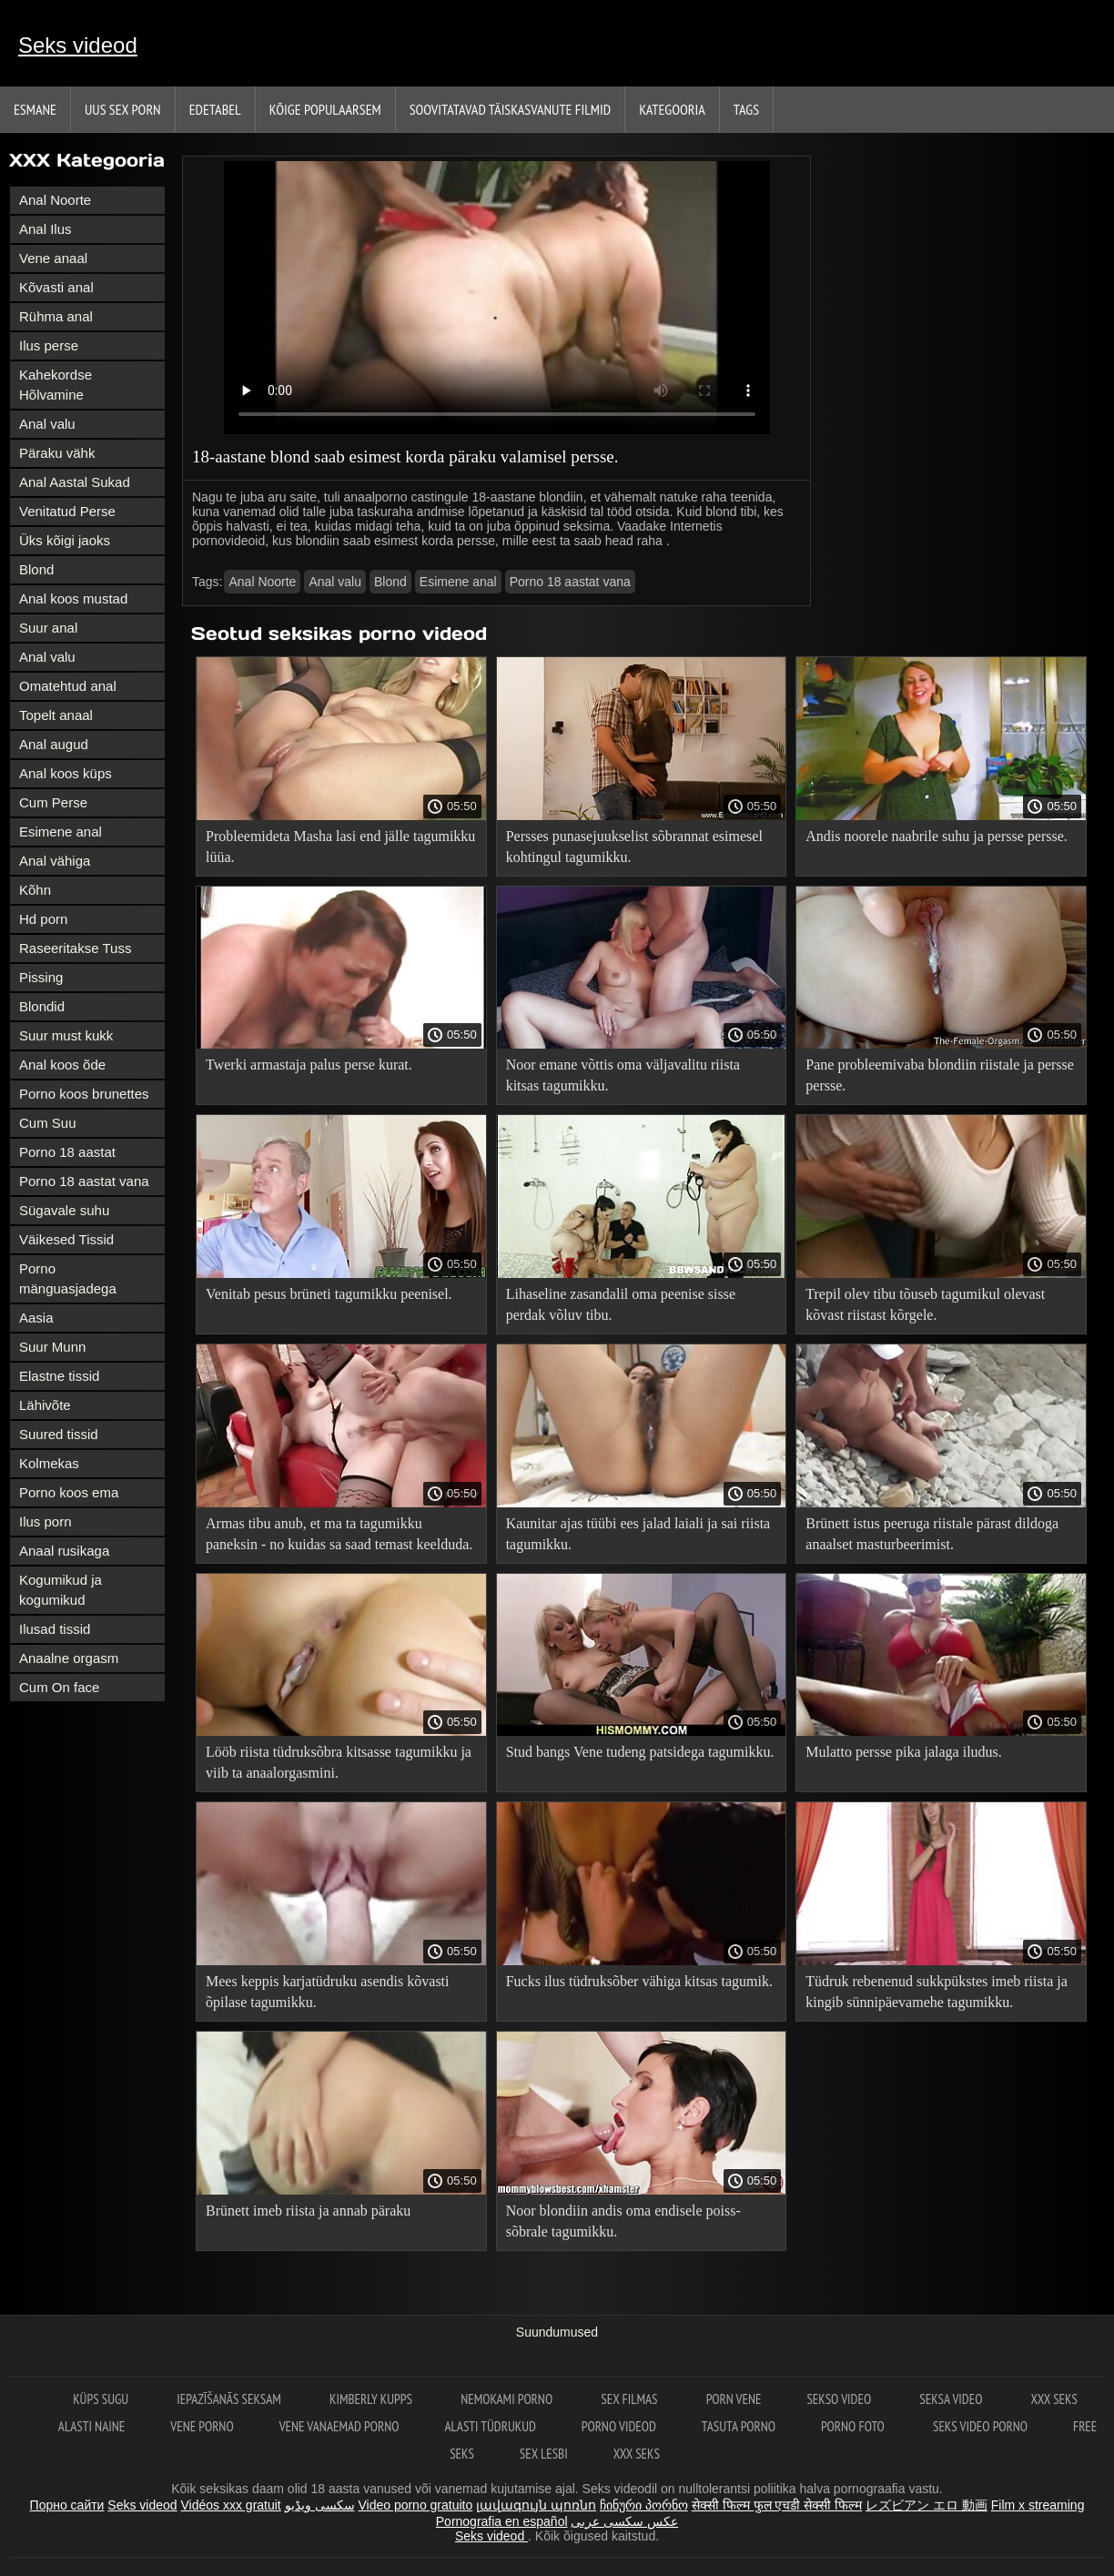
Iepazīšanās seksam (230, 2399)
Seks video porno (980, 2426)
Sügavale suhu (64, 1210)
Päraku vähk (57, 453)
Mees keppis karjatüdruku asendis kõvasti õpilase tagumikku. (328, 1991)
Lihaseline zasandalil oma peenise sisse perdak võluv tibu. (620, 1304)
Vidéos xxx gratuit (231, 2505)
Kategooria (672, 109)
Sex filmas (630, 2399)
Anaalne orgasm (68, 1658)
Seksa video (952, 2399)
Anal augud (53, 744)
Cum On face (59, 1687)
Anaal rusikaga (64, 1550)
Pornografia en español (502, 2521)
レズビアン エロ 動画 (926, 2505)
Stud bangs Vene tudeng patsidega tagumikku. (640, 1752)
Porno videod (619, 2426)
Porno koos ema (68, 1492)
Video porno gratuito (415, 2505)
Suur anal (48, 627)
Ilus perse (48, 345)
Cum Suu (47, 1123)
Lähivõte (45, 1405)
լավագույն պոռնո (536, 2505)
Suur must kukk (66, 1035)
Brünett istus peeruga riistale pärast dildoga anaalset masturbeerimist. (931, 1534)
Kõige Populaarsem (325, 109)
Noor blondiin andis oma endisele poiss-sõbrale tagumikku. (623, 2221)
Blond (36, 569)
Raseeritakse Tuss (75, 948)
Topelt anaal (56, 715)
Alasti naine (91, 2426)
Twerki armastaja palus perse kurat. (309, 1064)
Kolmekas (49, 1463)
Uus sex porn (123, 109)
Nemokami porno (508, 2399)
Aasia (36, 1317)
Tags (746, 109)
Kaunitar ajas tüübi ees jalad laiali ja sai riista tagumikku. (638, 1534)
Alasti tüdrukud (489, 2426)
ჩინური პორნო (644, 2505)
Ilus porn (45, 1521)
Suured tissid (58, 1434)
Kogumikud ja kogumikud (60, 1589)
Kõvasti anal (56, 287)
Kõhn (35, 890)
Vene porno (201, 2426)
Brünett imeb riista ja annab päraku (308, 2210)
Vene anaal (53, 258)
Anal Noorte (55, 200)
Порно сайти (67, 2505)
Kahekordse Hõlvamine (55, 384)
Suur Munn (52, 1346)
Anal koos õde (62, 1064)
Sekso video (840, 2399)
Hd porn (43, 919)
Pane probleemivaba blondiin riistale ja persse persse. (939, 1075)
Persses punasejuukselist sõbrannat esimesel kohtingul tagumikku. (634, 846)
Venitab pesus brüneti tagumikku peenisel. (329, 1294)
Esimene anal (60, 831)
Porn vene (734, 2399)
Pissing (41, 977)
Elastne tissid (59, 1376)
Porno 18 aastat (67, 1152)
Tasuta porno (738, 2426)
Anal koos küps (65, 773)
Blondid (42, 1006)
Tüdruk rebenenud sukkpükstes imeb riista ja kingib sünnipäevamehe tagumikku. (936, 1991)
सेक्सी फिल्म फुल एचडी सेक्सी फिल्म (777, 2505)
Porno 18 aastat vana (84, 1181)
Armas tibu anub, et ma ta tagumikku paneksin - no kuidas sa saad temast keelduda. (339, 1534)
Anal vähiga (54, 860)
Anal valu (47, 423)
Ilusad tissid (54, 1629)
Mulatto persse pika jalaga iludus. (903, 1752)
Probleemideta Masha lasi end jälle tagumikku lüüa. (340, 846)
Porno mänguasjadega (67, 1278)
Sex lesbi (544, 2453)
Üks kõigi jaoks (64, 540)
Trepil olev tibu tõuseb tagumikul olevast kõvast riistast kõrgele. (925, 1304)
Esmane (35, 109)
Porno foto (854, 2426)
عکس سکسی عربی (624, 2521)
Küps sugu (102, 2399)
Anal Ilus (45, 229)
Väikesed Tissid (66, 1239)
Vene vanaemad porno (339, 2426)
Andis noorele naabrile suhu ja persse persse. (936, 836)
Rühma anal (56, 316)
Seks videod (77, 45)
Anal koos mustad (73, 598)
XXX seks (1054, 2399)
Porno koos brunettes (84, 1093)
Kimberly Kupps (372, 2399)
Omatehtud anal (67, 686)
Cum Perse (53, 802)
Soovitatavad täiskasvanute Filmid (510, 109)
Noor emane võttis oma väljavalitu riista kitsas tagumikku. (623, 1075)
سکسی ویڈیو (320, 2505)
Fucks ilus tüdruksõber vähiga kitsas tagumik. (639, 1981)
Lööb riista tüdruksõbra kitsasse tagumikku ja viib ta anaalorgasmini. (338, 1762)
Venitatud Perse (67, 511)
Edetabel (215, 109)
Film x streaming (1038, 2505)
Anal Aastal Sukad (74, 482)
